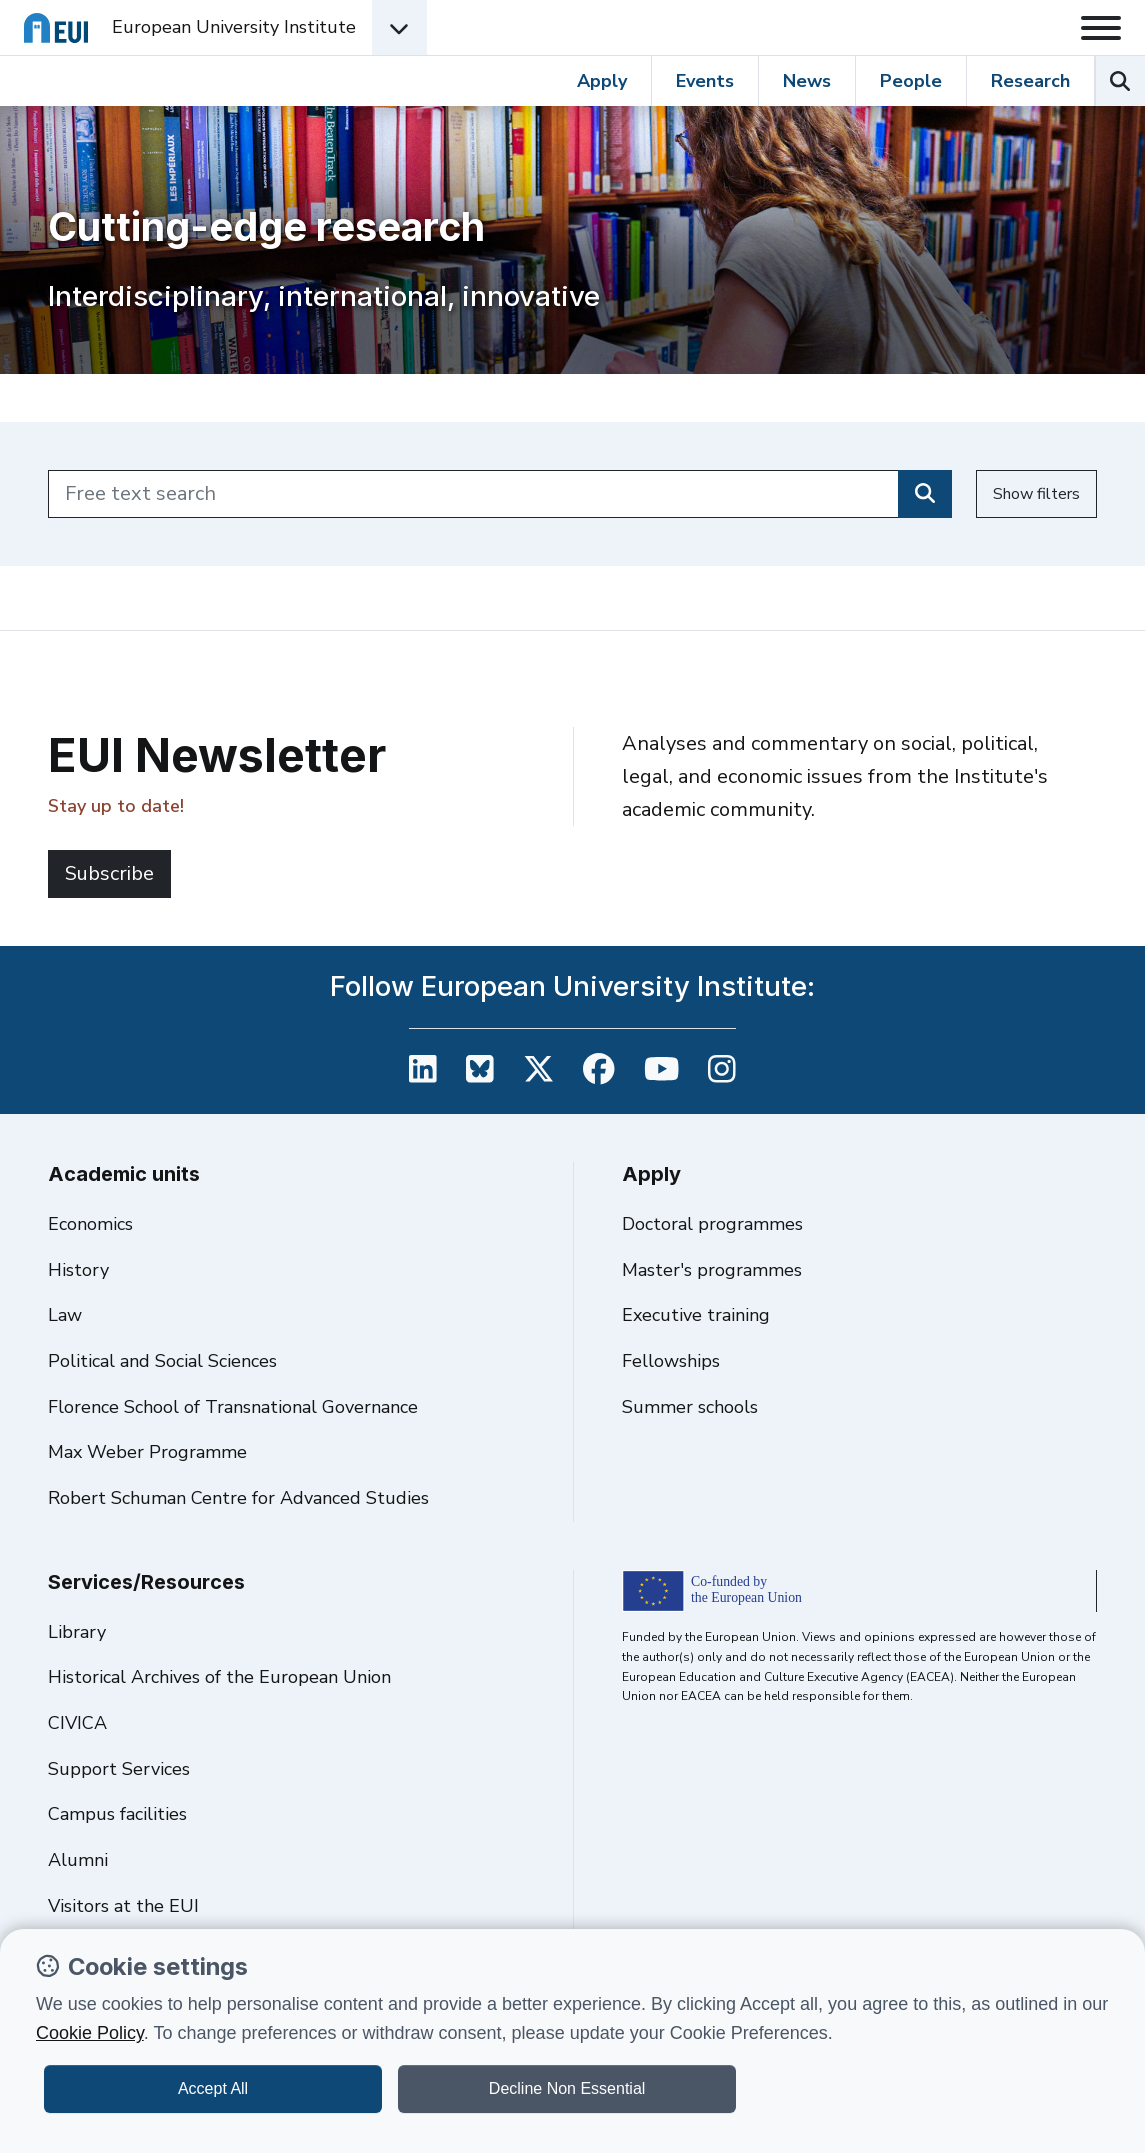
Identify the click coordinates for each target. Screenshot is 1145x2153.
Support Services (119, 1769)
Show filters (1036, 494)
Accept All (213, 2088)
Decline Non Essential (567, 2088)
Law (65, 1315)
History (78, 1270)
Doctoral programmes (712, 1224)
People (911, 81)
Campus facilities (117, 1814)
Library (77, 1632)
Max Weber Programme (147, 1452)
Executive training (696, 1315)
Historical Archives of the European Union (219, 1677)
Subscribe (109, 873)
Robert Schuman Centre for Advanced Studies (238, 1498)
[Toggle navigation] (1101, 28)
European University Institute (234, 27)
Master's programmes (712, 1270)
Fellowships (671, 1361)
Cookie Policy (90, 2033)
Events (705, 81)
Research (1030, 81)
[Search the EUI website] (1120, 81)
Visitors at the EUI (123, 1906)
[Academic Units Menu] (399, 27)
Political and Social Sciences (162, 1361)
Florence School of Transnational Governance (233, 1407)
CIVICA (77, 1723)
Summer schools (690, 1407)
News (807, 81)
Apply (602, 81)
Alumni (78, 1860)
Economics (90, 1224)
